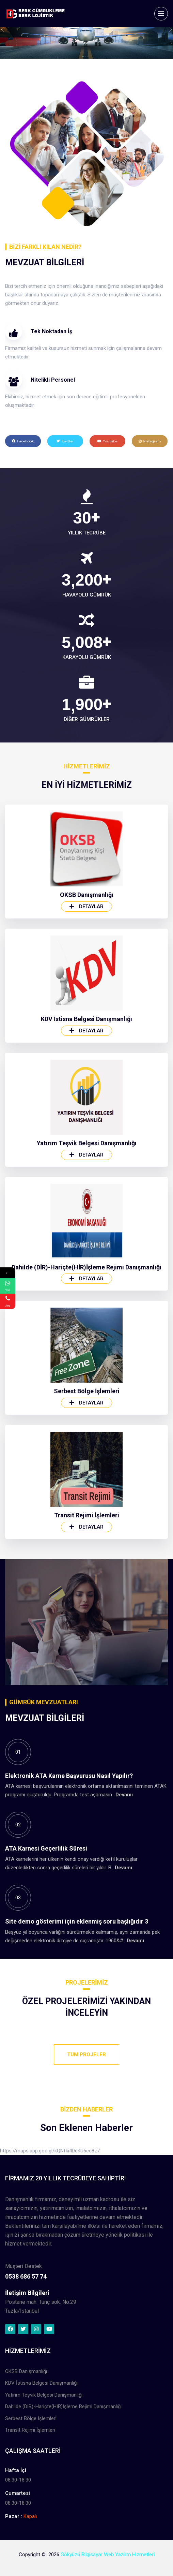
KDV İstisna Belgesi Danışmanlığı (86, 1312)
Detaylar (86, 1200)
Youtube (107, 441)
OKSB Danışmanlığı (86, 1189)
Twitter (65, 441)
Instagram (150, 441)
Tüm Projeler (86, 2054)
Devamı (124, 1952)
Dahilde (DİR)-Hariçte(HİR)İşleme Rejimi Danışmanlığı (86, 1561)
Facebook (23, 441)
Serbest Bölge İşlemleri (87, 1685)
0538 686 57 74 (26, 2418)
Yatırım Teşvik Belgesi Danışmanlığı (87, 1437)
